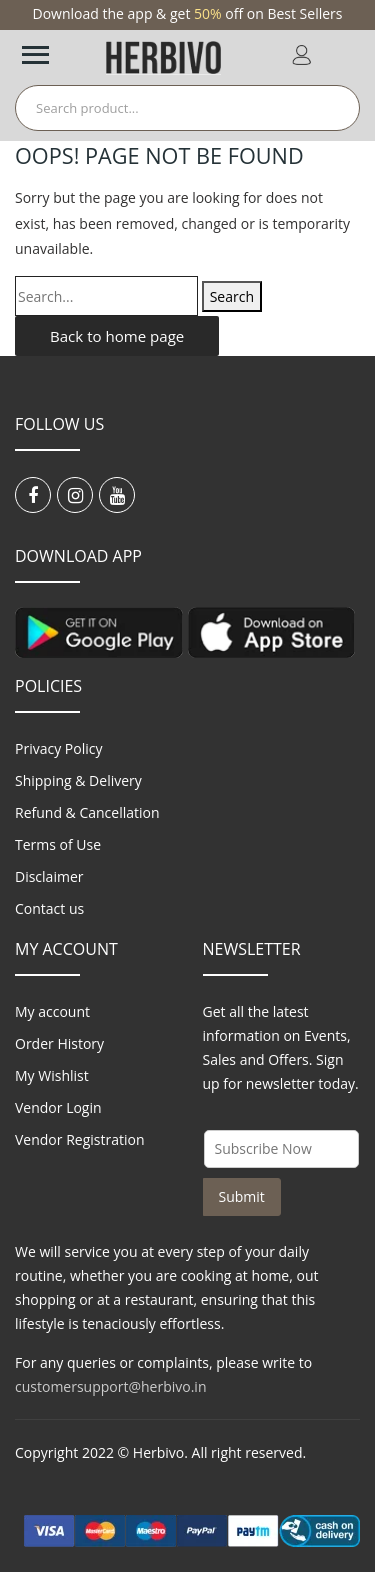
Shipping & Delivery (78, 780)
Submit (242, 1196)
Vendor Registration (79, 1139)
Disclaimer (49, 876)
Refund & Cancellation (87, 812)
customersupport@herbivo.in (110, 1386)
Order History (59, 1043)
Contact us (49, 908)
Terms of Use (58, 844)
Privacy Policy (58, 748)
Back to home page (117, 336)
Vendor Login (58, 1107)
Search (232, 296)
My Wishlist (52, 1075)
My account (52, 1011)
